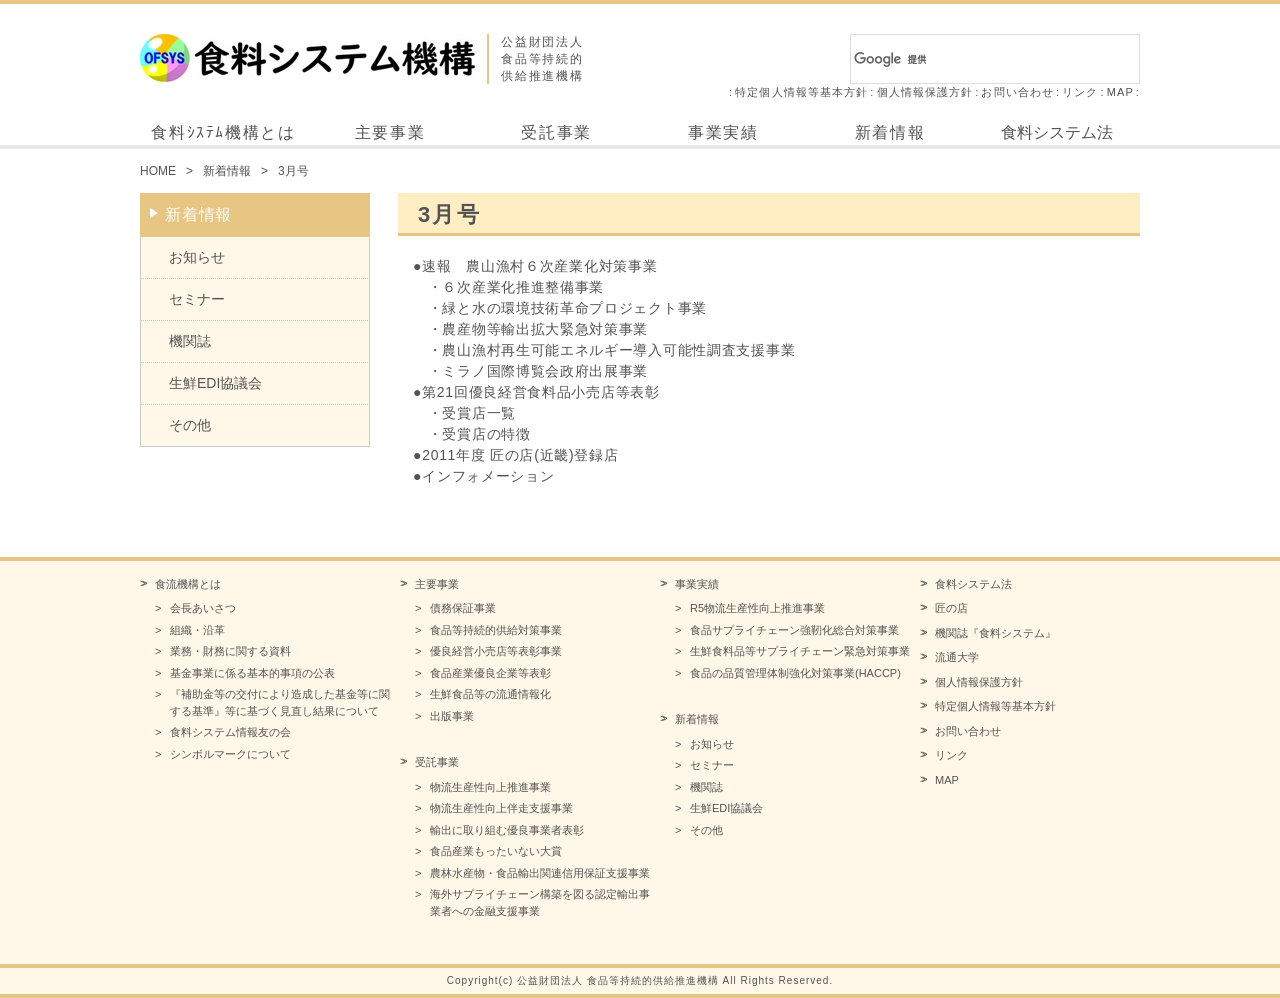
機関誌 (190, 341)
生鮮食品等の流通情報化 (490, 694)
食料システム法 (1057, 132)
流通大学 (957, 657)
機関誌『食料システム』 (995, 633)
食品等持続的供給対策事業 (496, 630)
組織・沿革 (197, 630)
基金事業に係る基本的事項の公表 (252, 673)
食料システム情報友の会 (230, 732)
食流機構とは (188, 584)
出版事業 (452, 716)
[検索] (972, 59)
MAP (1120, 92)
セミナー (197, 299)
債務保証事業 (463, 608)
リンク (1080, 92)
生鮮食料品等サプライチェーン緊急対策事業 (800, 651)
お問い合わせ (1017, 92)
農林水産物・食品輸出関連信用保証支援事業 (540, 873)
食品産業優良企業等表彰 (490, 673)
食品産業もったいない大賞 (496, 851)
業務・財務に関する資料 (230, 651)
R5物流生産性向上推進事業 (757, 608)
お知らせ (197, 257)
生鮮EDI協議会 (215, 383)
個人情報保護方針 (925, 92)
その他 (190, 425)
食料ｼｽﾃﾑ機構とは (223, 132)
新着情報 (890, 132)
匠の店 (951, 608)
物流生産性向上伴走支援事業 (501, 808)
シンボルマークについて (230, 754)
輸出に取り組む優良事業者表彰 (507, 830)
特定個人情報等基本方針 (801, 92)
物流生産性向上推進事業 (490, 787)
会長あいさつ (203, 608)
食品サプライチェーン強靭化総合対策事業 (794, 630)
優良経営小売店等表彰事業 (496, 651)
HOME (158, 171)
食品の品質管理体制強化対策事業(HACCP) (795, 673)
